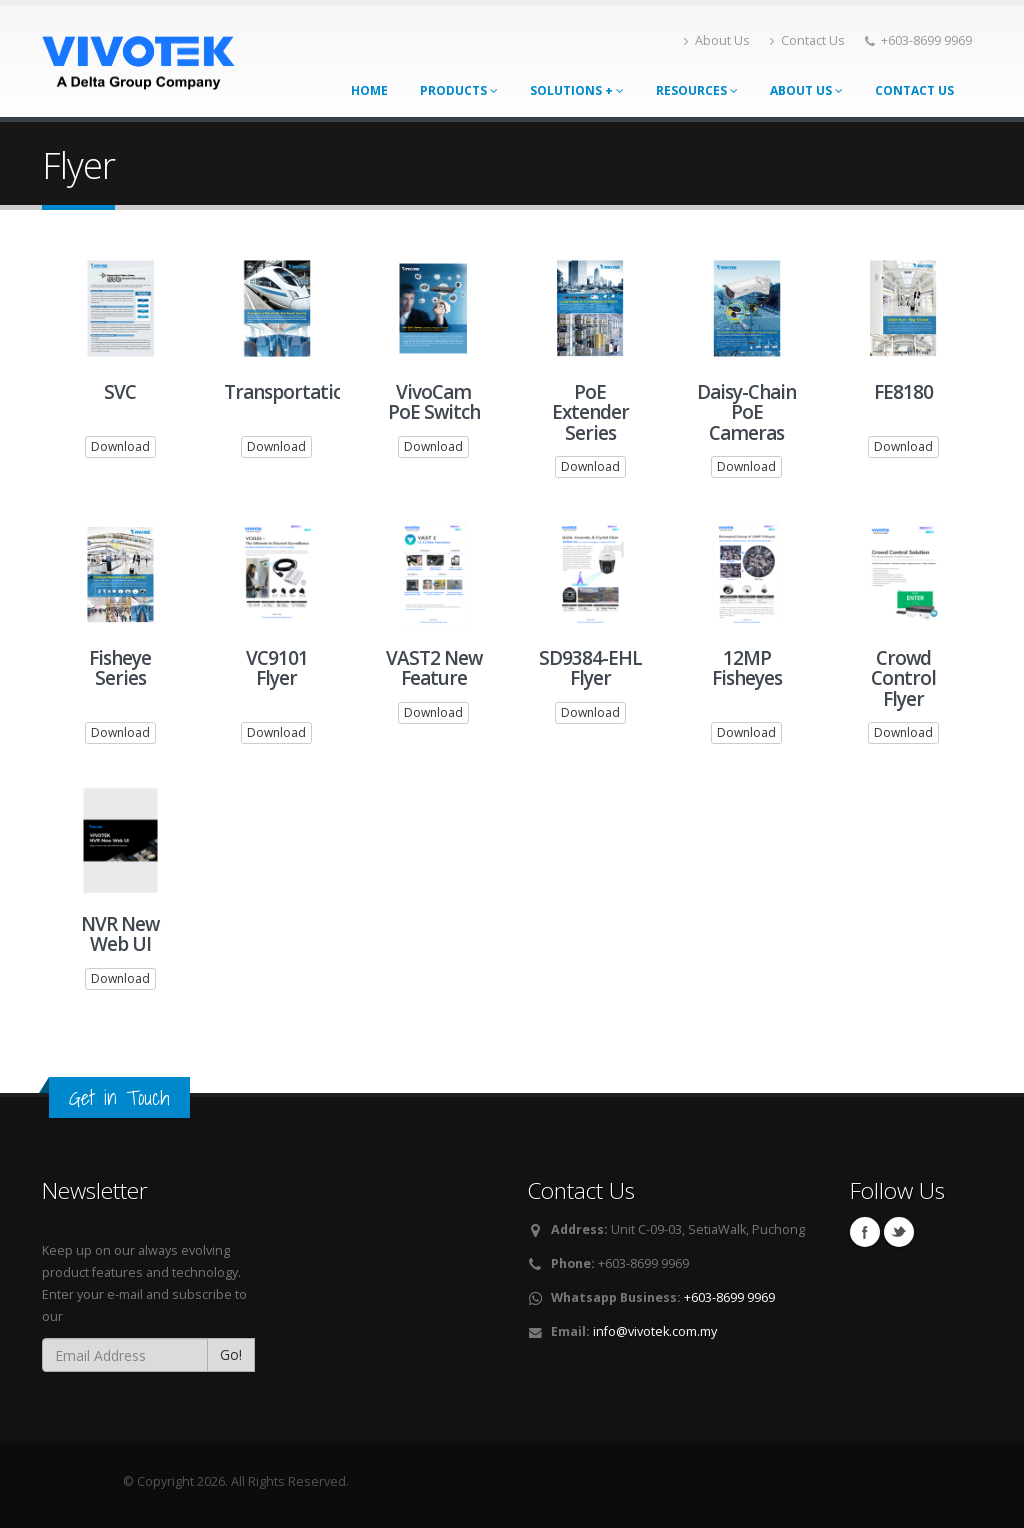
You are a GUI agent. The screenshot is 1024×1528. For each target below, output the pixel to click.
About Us (717, 40)
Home (369, 90)
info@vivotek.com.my (655, 1331)
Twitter (899, 1232)
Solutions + (577, 90)
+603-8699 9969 (729, 1297)
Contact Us (807, 40)
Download (120, 447)
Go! (231, 1354)
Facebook (865, 1232)
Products (459, 90)
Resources (697, 90)
